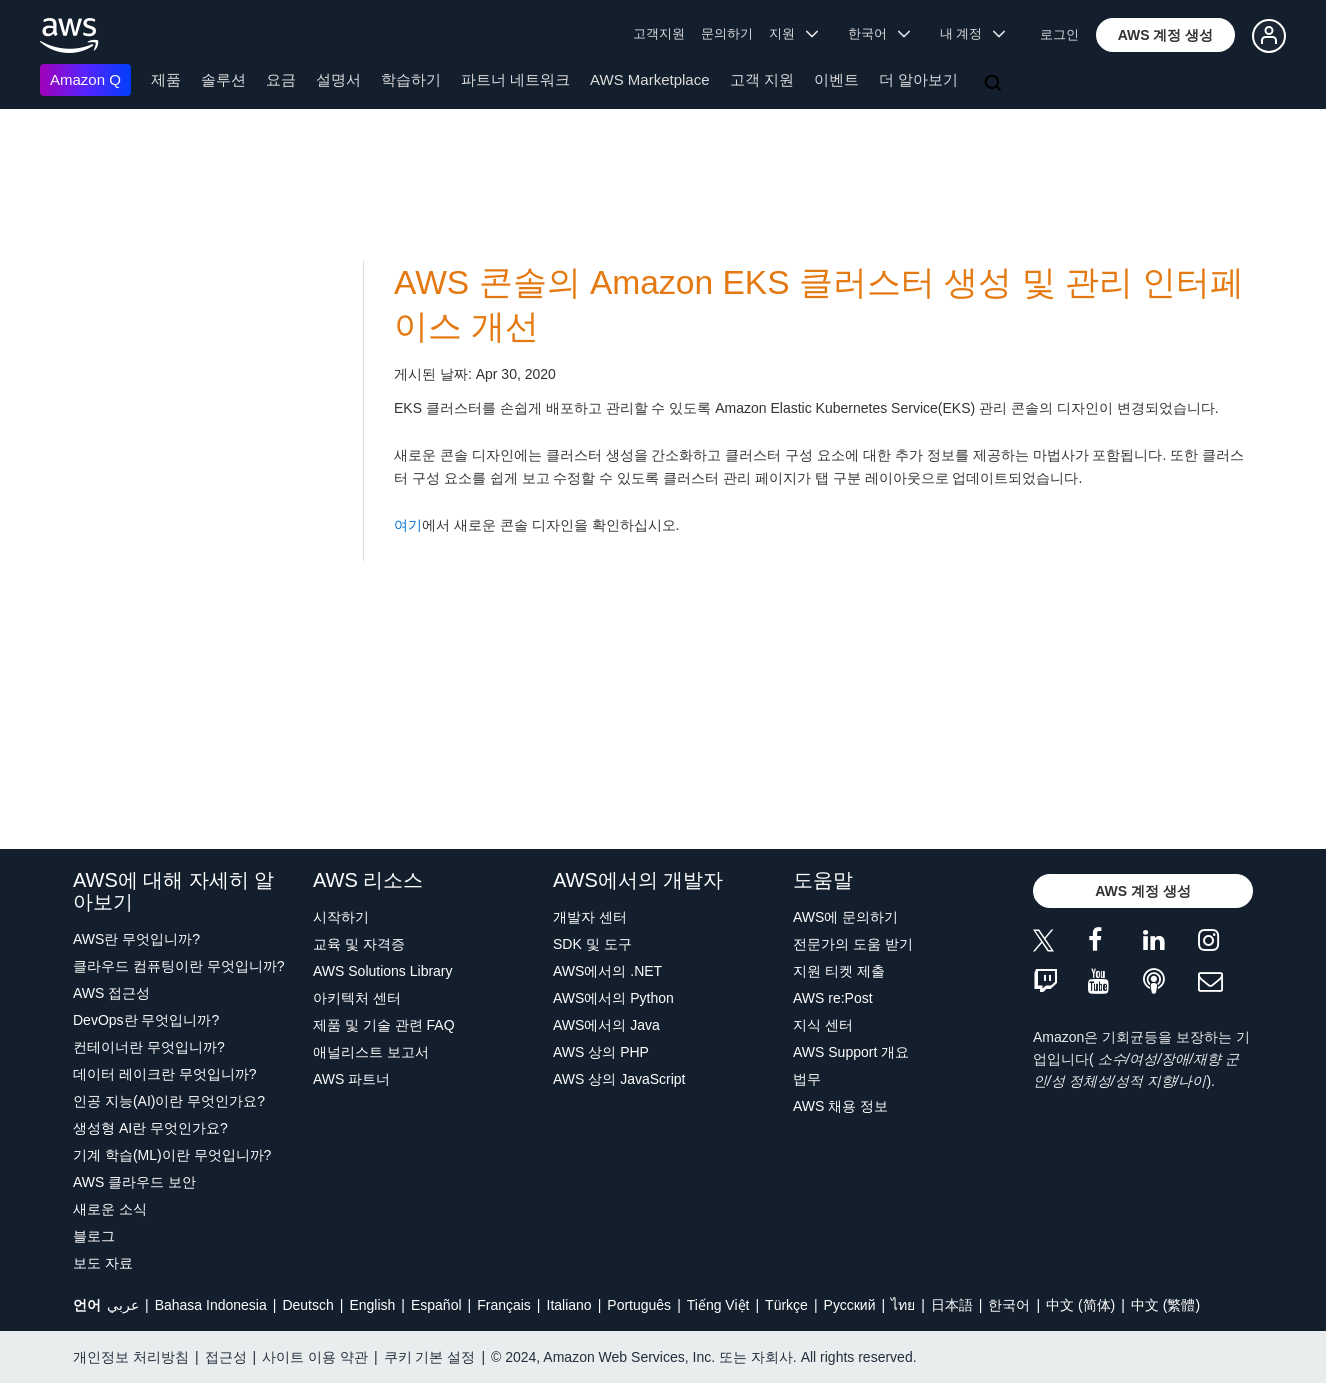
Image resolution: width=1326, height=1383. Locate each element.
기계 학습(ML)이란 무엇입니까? (172, 1155)
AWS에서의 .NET (607, 971)
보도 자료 (103, 1263)
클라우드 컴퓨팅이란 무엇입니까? (179, 966)
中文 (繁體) (1165, 1305)
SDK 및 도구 (592, 944)
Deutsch (307, 1305)
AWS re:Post (833, 998)
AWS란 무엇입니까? (136, 939)
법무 (807, 1079)
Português (639, 1305)
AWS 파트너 (351, 1079)
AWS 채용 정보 (840, 1106)
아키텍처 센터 (357, 998)
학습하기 (411, 79)
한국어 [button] (879, 33)
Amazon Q (85, 79)
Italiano (569, 1305)
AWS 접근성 (111, 993)
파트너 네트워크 (515, 79)
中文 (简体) (1080, 1305)
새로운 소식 (110, 1209)
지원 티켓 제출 (839, 971)
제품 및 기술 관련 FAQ (384, 1025)
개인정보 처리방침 (131, 1357)
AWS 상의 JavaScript (619, 1079)
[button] (1166, 35)
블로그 (94, 1236)
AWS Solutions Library (383, 971)
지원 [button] (793, 33)
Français (504, 1305)
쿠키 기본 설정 (430, 1357)
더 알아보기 (918, 79)
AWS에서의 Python (613, 998)
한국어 (1009, 1305)
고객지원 (659, 33)
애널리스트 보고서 (371, 1052)
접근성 (226, 1357)
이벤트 (836, 79)
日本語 (952, 1305)
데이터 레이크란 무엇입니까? (165, 1074)
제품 (166, 79)
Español (436, 1305)
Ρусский (850, 1305)
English (372, 1305)
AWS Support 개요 (851, 1052)
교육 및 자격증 (359, 944)
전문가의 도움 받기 (853, 944)
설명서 (338, 79)
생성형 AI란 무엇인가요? (150, 1128)
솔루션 (223, 79)
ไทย (903, 1305)
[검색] (995, 84)
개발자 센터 (590, 917)
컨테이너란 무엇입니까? (149, 1047)
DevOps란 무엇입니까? (146, 1020)
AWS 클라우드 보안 (134, 1182)
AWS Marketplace (649, 79)
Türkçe (786, 1305)
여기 (408, 525)
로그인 (1059, 34)
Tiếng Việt (718, 1305)
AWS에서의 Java (606, 1025)
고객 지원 (762, 79)
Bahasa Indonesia (211, 1305)
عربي (123, 1305)
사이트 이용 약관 (315, 1357)
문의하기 (727, 33)
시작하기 (341, 917)
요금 (281, 79)
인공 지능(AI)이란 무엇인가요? (169, 1101)
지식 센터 (823, 1025)
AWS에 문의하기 (845, 917)
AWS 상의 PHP (601, 1052)
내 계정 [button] (972, 33)
